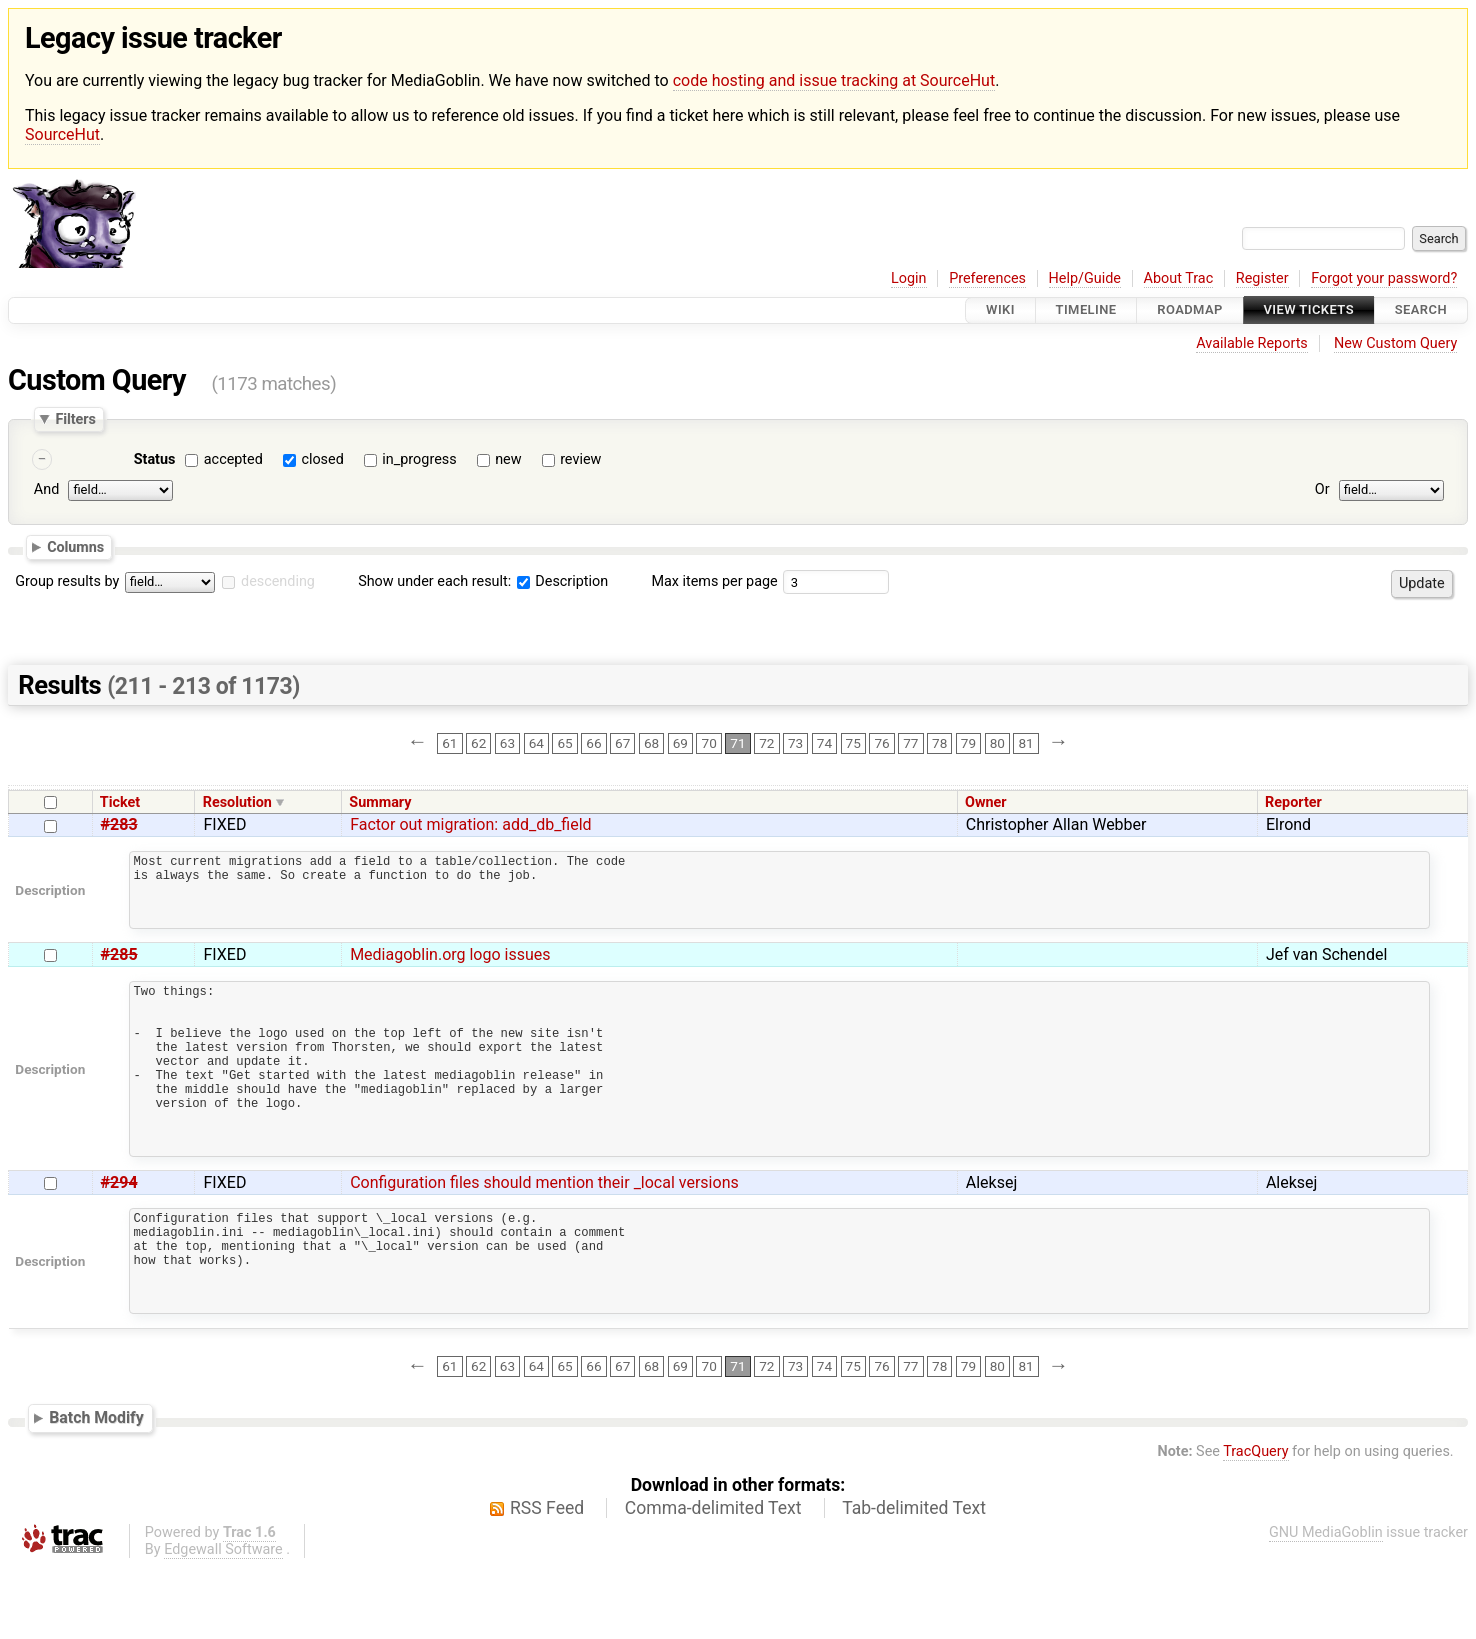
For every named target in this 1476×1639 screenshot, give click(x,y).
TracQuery (1255, 1523)
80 (997, 743)
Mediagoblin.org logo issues (450, 969)
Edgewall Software (223, 1621)
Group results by (67, 581)
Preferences (987, 278)
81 (1025, 743)
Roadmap (1190, 310)
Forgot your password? (1384, 278)
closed (322, 459)
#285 (119, 969)
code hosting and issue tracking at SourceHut (834, 80)
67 (622, 743)
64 (536, 743)
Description (562, 581)
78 (939, 743)
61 (449, 743)
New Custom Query (1395, 343)
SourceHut (62, 134)
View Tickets (1309, 310)
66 (593, 743)
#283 (119, 824)
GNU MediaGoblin (1326, 1604)
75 (853, 743)
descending (278, 581)
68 (651, 743)
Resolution (237, 802)
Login (909, 278)
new (508, 459)
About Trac (1179, 278)
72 (766, 743)
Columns (75, 547)
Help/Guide (1085, 278)
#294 (119, 1233)
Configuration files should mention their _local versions (544, 1233)
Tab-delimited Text (914, 1580)
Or (1322, 490)
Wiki (1000, 310)
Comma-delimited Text (713, 1580)
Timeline (1086, 310)
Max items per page (714, 581)
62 (478, 743)
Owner (986, 802)
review (580, 459)
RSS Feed (547, 1580)
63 (507, 743)
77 (910, 743)
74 (824, 743)
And (46, 490)
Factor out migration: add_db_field (471, 824)
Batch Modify (96, 1489)
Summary (380, 802)
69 (680, 743)
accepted (233, 459)
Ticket (120, 802)
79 (968, 743)
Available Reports (1252, 343)
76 (881, 743)
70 (709, 743)
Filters (75, 419)
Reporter (1293, 802)
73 (795, 743)
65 (564, 743)
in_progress (419, 459)
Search (1421, 310)
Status (155, 459)
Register (1262, 278)
